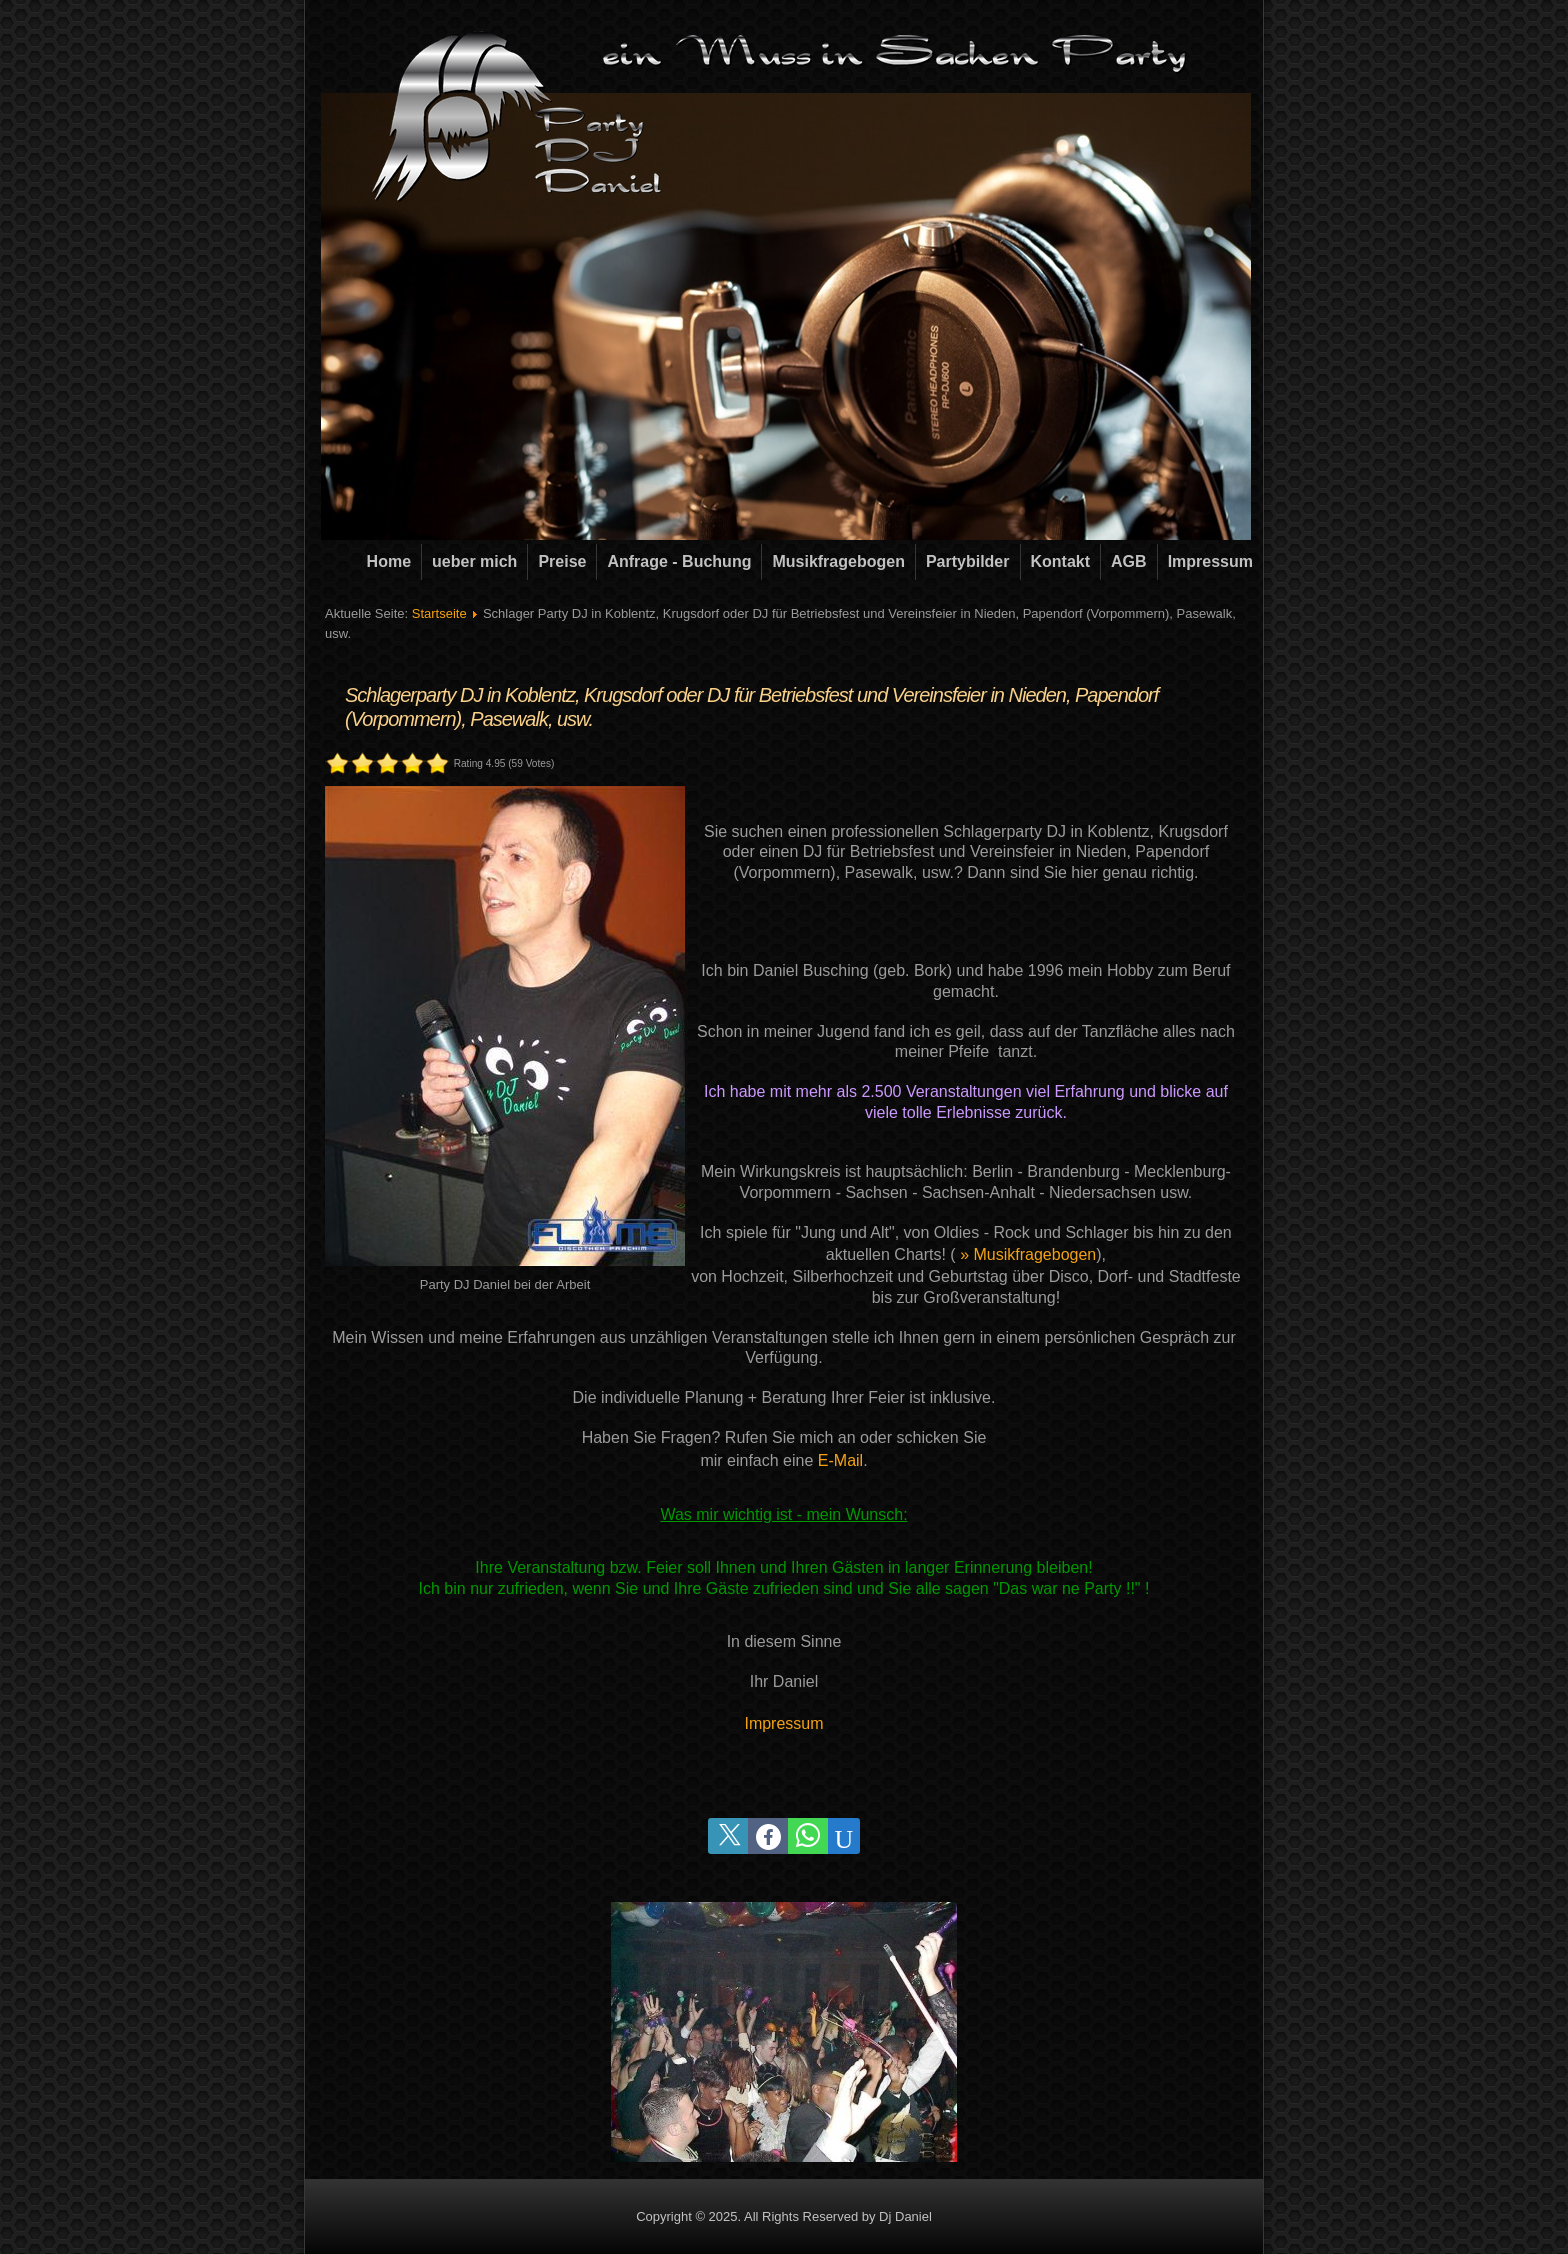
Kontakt (1061, 561)
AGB (1129, 561)
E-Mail (840, 1460)
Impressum (1210, 561)
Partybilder (968, 561)
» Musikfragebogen (1028, 1254)
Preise (562, 561)
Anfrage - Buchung (679, 561)
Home (389, 561)
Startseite (439, 613)
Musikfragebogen (838, 561)
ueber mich (474, 561)
